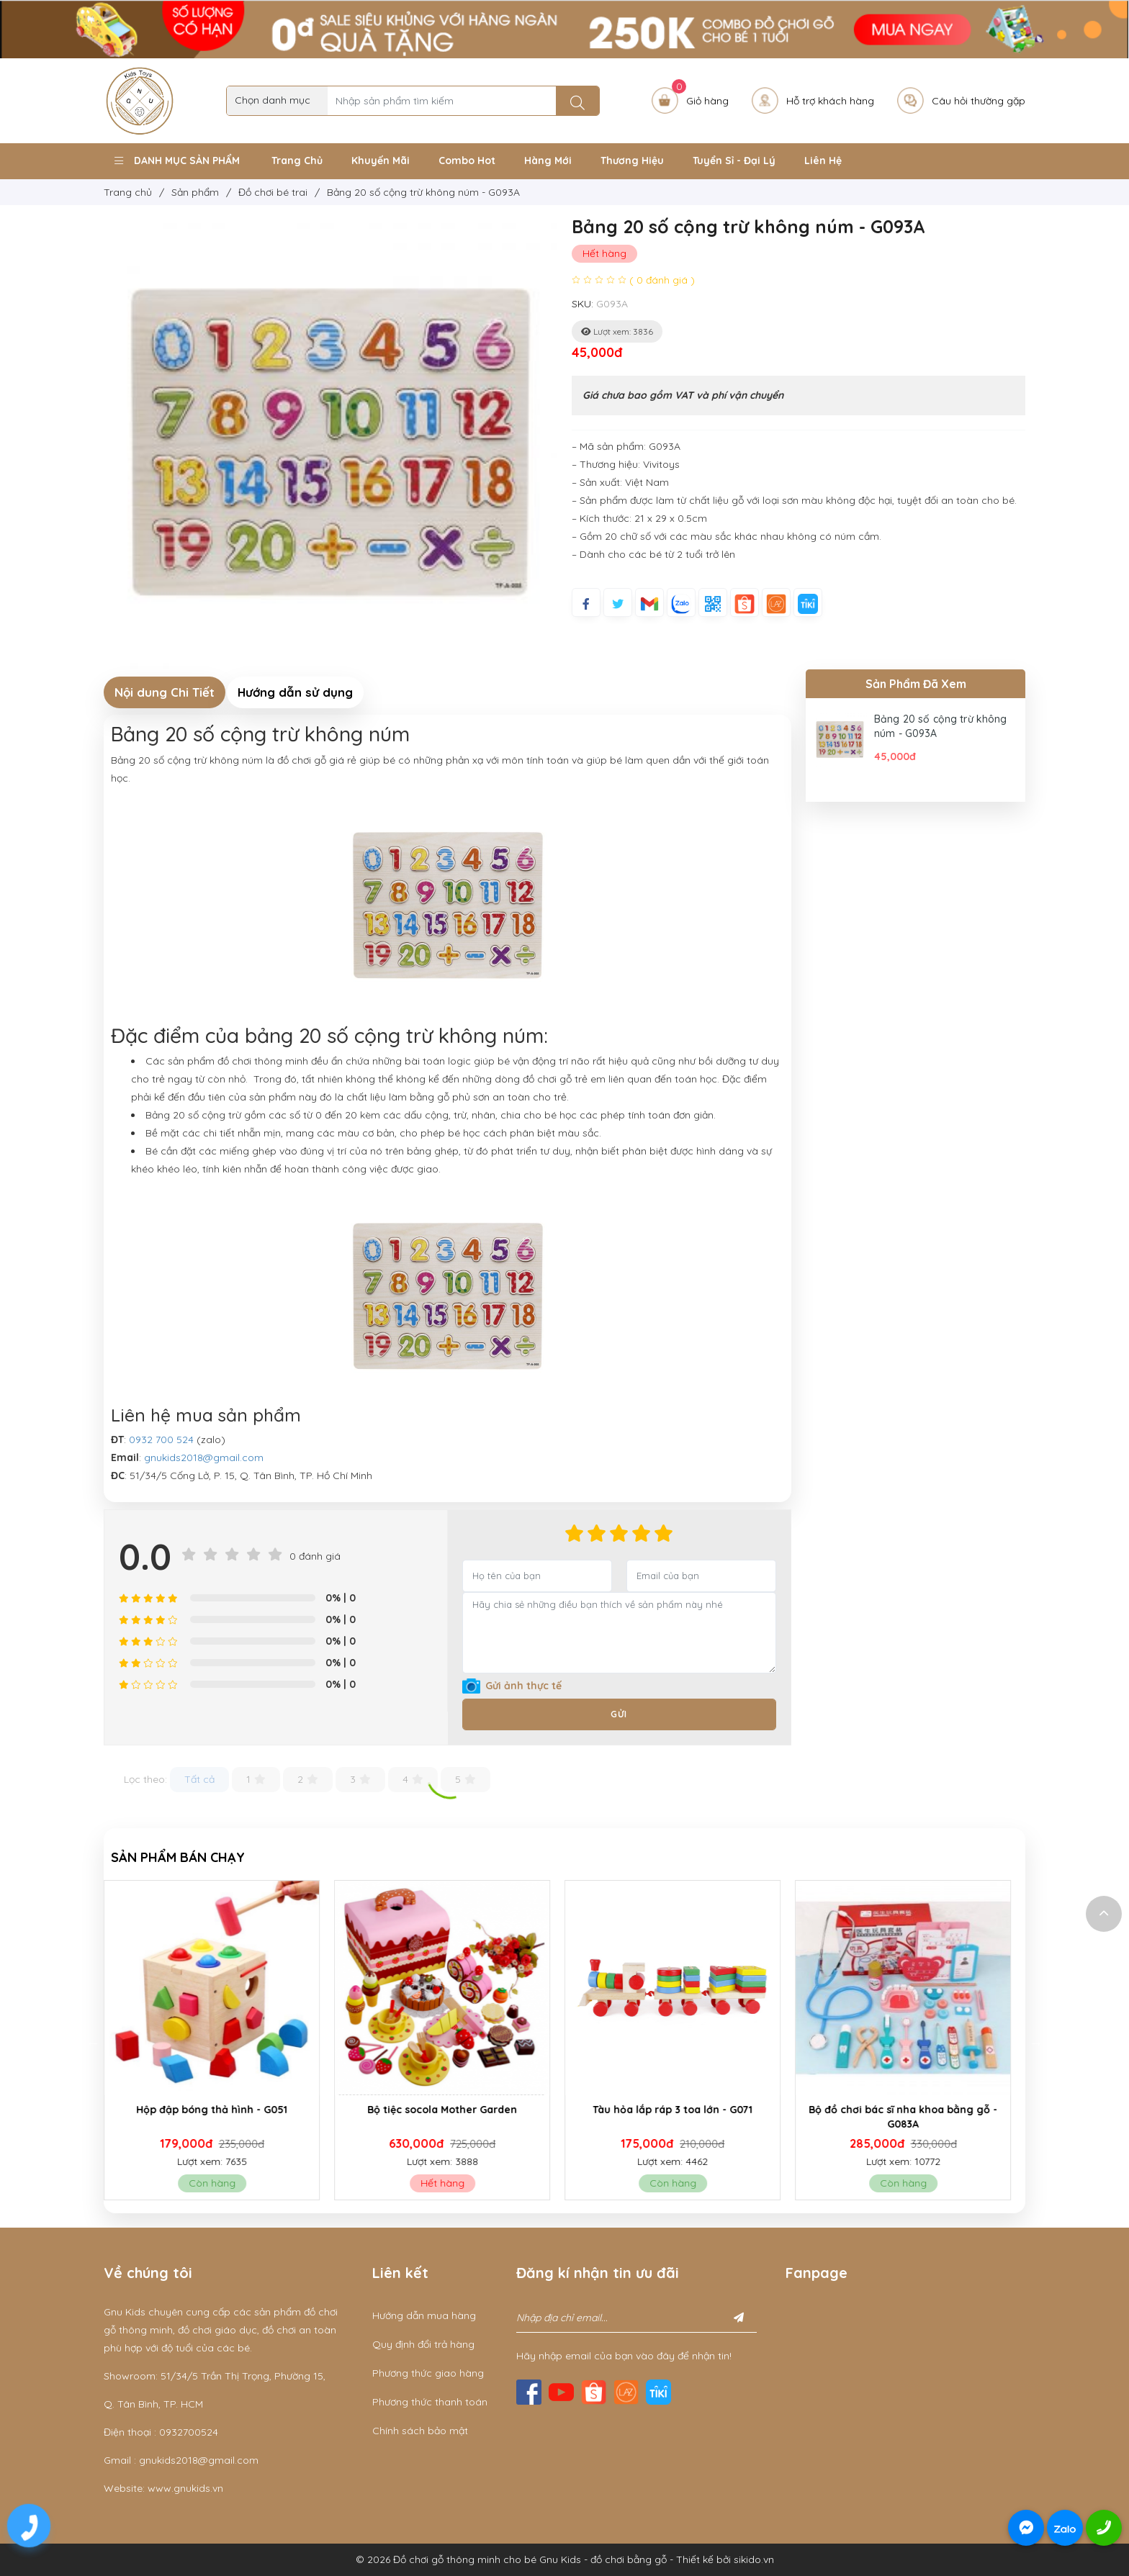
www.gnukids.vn (185, 2488)
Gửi (619, 1714)
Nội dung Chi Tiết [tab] (164, 692)
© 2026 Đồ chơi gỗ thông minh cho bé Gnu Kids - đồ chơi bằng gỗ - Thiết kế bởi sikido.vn (565, 2559)
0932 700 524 (161, 1439)
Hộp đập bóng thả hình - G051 (218, 2109)
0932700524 (188, 2432)
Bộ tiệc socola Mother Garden (449, 2109)
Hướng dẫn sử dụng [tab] (295, 692)
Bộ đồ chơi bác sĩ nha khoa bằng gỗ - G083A (910, 2116)
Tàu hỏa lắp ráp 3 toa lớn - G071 (680, 2109)
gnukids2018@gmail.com (204, 1457)
